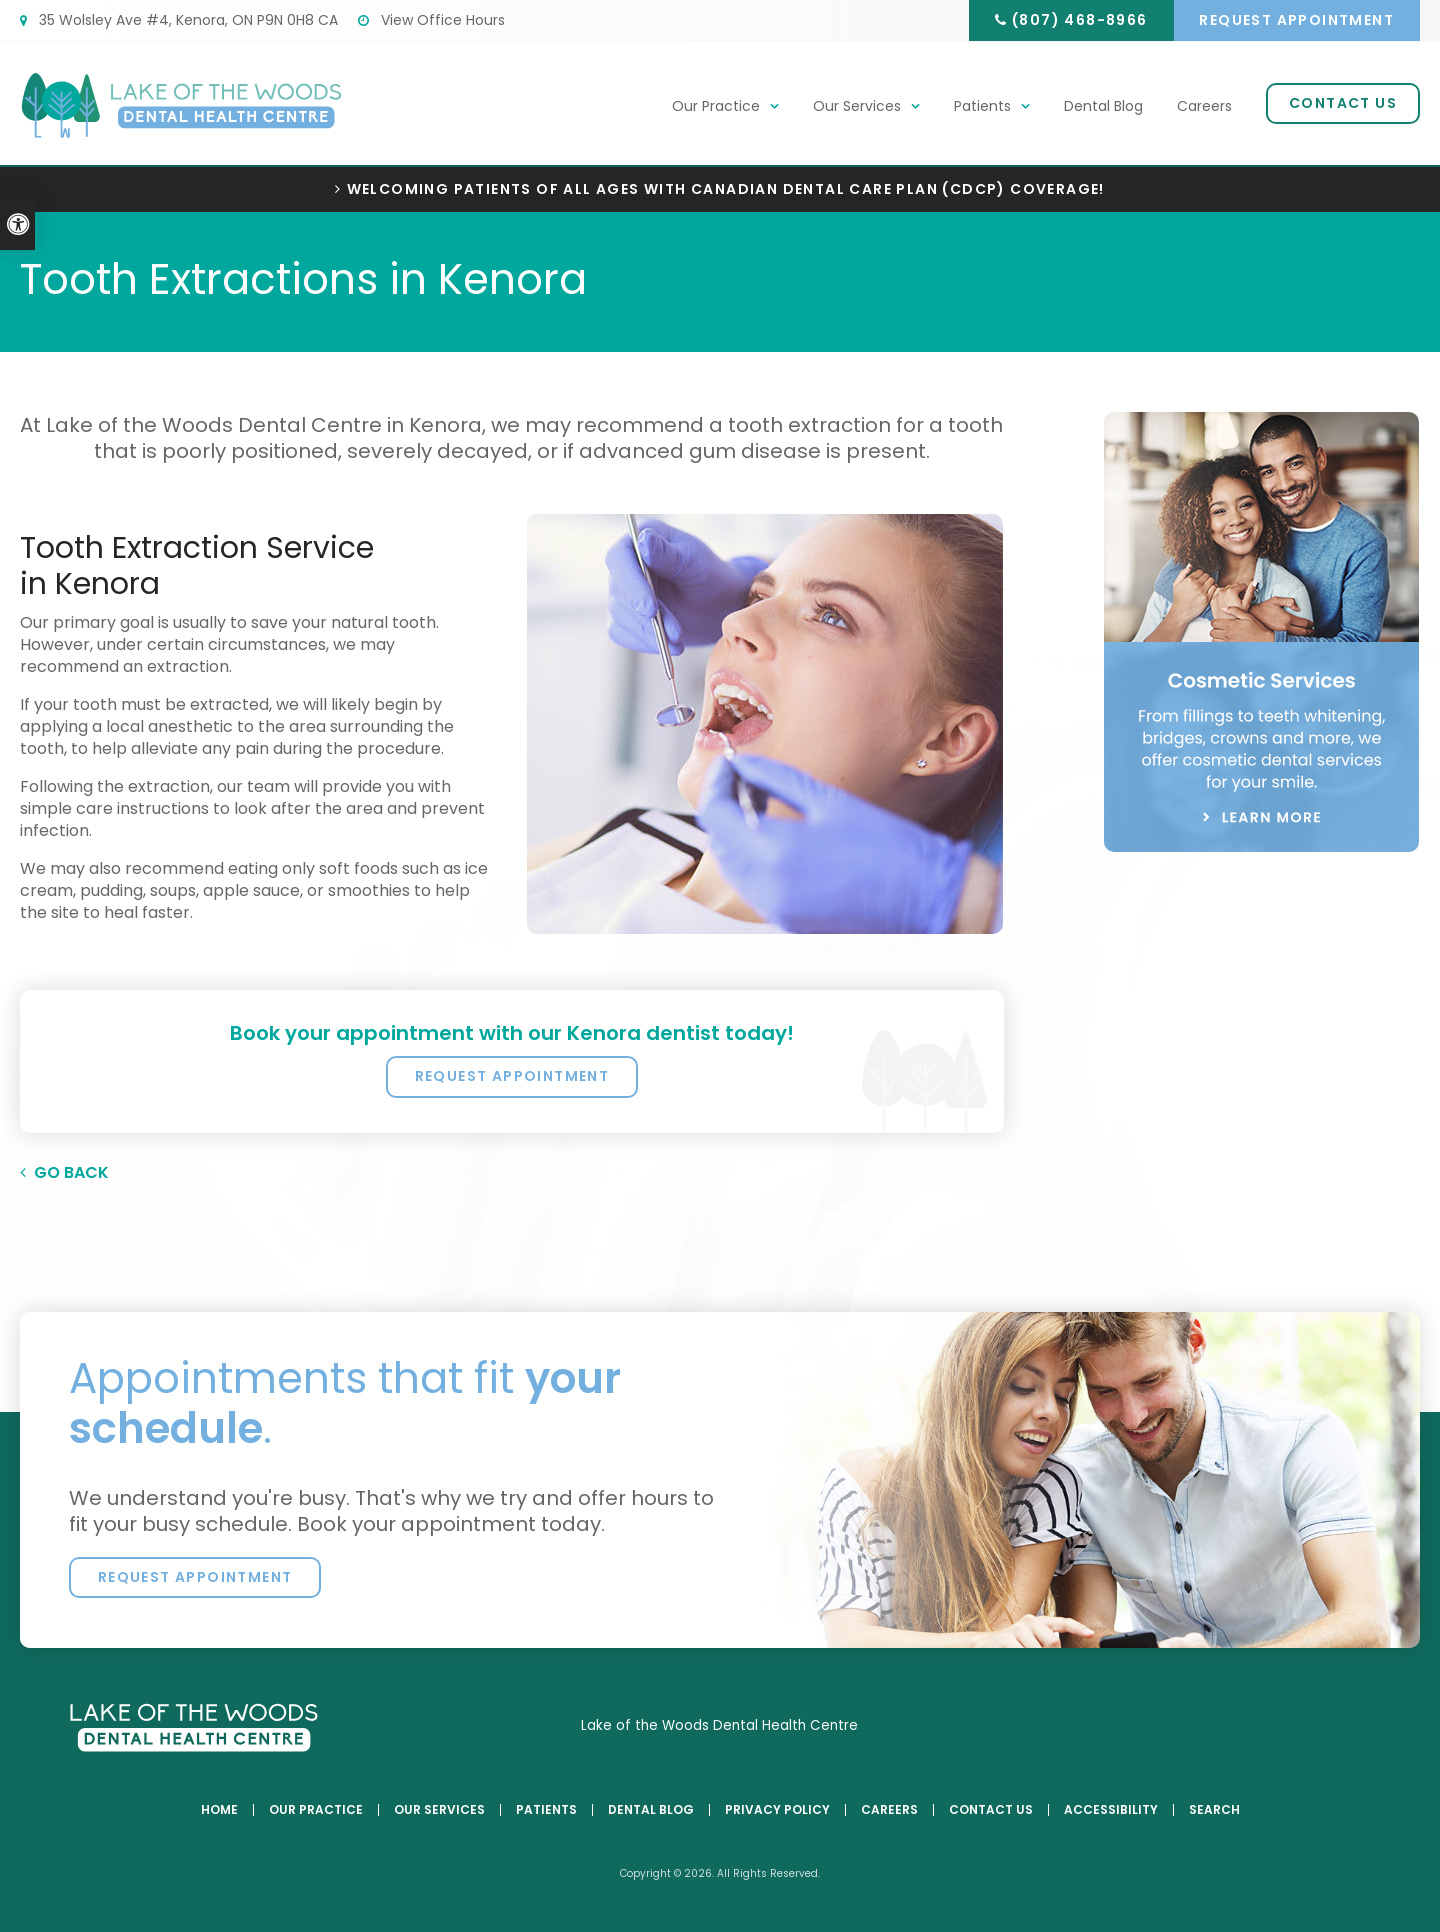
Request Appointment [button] (1294, 20)
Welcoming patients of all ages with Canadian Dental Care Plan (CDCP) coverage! (726, 189)
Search (1214, 1810)
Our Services (857, 107)
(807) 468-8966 (1071, 20)
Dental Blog (1103, 107)
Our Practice (716, 107)
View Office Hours (431, 20)
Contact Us (1343, 104)
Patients (982, 107)
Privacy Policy (777, 1810)
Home (219, 1810)
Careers (1204, 107)
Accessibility (1111, 1810)
